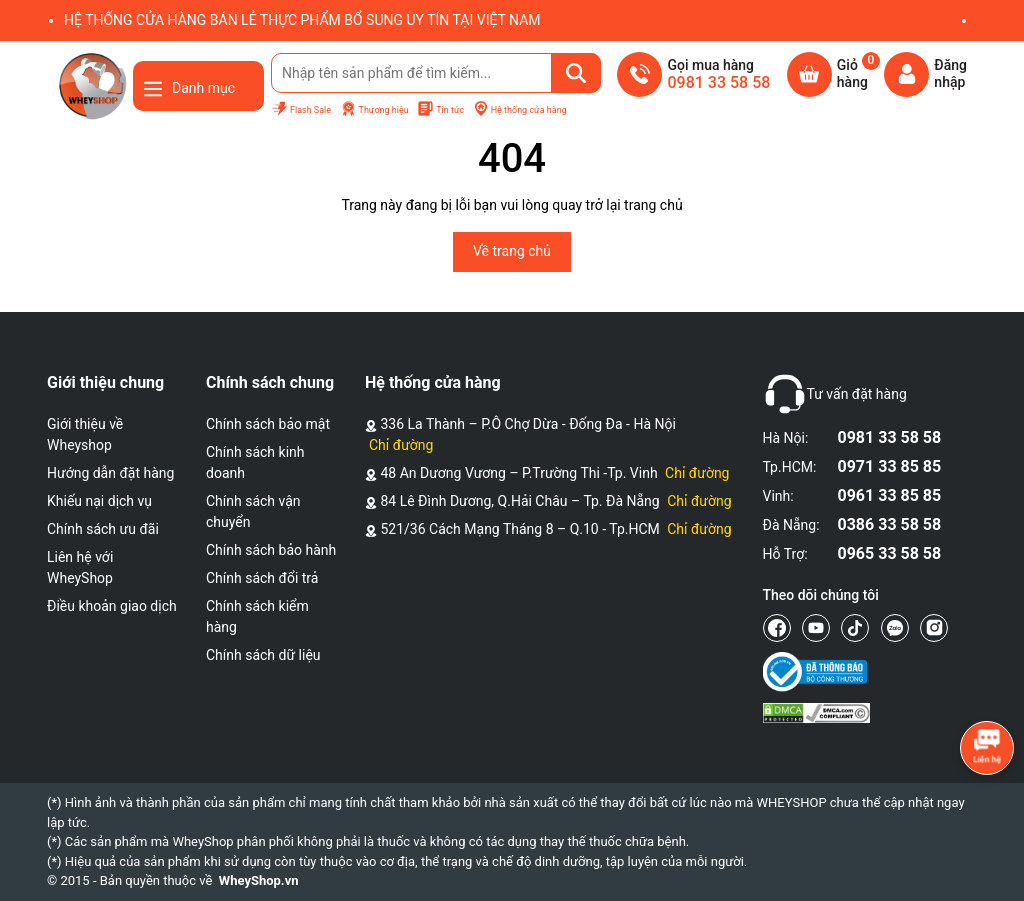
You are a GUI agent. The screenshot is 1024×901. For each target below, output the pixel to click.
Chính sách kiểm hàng (257, 616)
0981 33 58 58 (890, 437)
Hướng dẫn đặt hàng (110, 473)
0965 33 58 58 (890, 553)
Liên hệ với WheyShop (80, 567)
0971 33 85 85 (890, 466)
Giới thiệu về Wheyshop (85, 434)
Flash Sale (301, 109)
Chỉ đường (401, 445)
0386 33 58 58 (890, 524)
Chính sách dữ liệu (263, 655)
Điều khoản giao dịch (112, 606)
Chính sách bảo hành (271, 550)
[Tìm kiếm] (576, 73)
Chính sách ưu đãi (103, 529)
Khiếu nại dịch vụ (99, 501)
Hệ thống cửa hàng (520, 109)
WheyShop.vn (259, 880)
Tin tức (440, 109)
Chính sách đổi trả (262, 578)
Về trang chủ (512, 251)
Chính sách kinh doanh (255, 462)
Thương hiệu (374, 110)
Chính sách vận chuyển (253, 511)
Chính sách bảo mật (268, 424)
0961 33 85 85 (890, 495)
